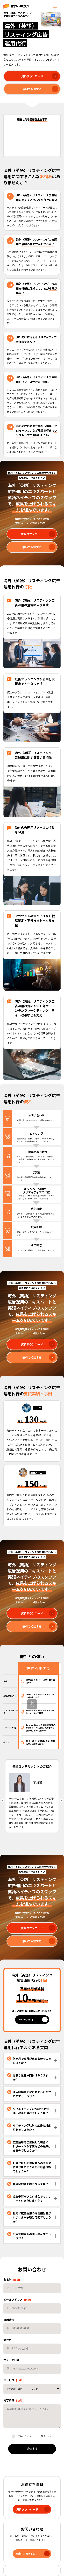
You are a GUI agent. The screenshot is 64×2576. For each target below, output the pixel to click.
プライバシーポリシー (28, 2436)
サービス (8, 2380)
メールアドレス (13, 2299)
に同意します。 (35, 2436)
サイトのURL (11, 2360)
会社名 (7, 2340)
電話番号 (8, 2320)
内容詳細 (8, 2400)
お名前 (7, 2279)
